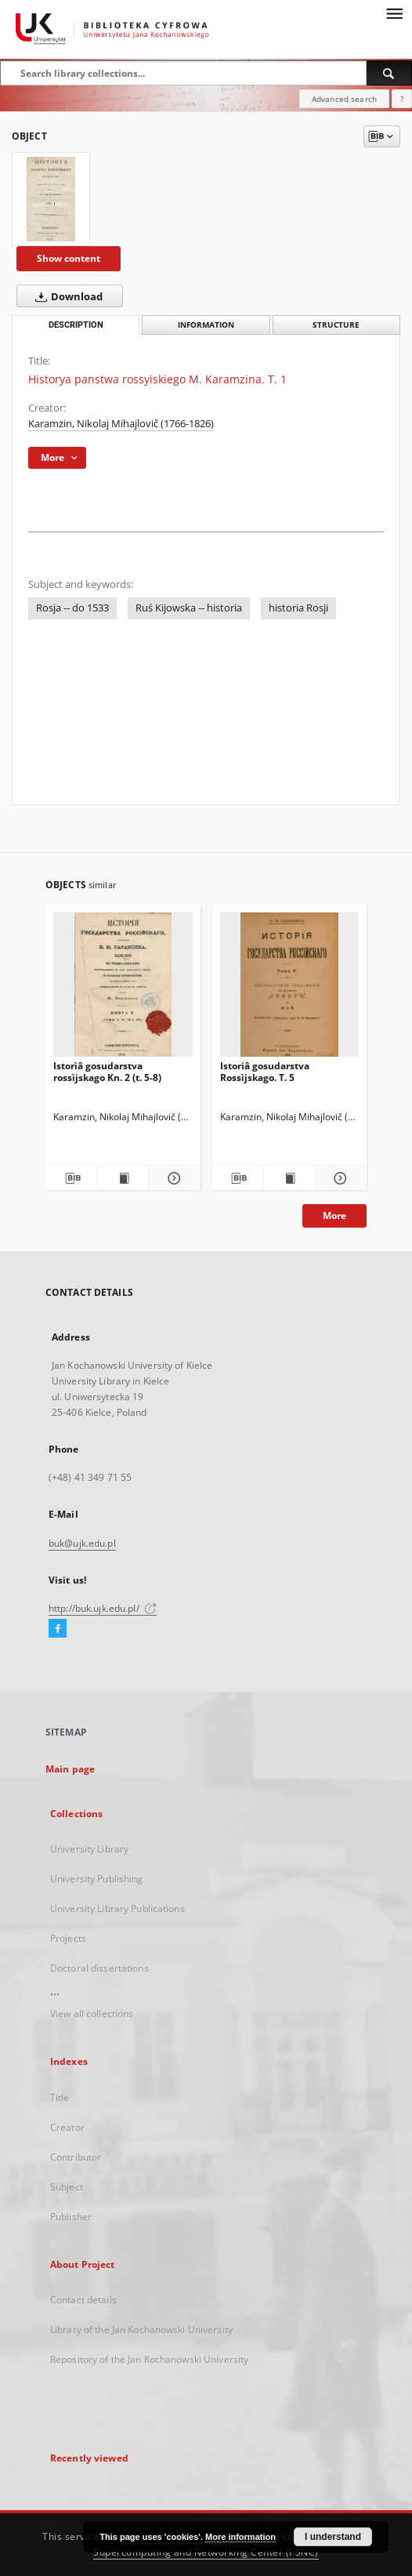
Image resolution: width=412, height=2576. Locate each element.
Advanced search (344, 98)
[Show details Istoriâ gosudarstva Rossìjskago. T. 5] (338, 1178)
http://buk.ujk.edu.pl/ (103, 1608)
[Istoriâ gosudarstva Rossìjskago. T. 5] (290, 988)
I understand (333, 2536)
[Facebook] (58, 1629)
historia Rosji (298, 608)
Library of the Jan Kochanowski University (141, 2329)
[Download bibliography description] (70, 1178)
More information (240, 2537)
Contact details (83, 2299)
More (334, 1215)
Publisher (71, 2216)
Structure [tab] (336, 325)
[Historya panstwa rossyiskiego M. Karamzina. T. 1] (50, 199)
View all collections (91, 2013)
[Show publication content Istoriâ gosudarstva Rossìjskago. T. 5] (289, 1178)
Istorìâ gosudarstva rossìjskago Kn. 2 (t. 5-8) (107, 1071)
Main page (70, 1769)
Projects (68, 1938)
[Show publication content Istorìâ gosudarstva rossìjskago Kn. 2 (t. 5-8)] (122, 1178)
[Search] (389, 72)
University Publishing (96, 1878)
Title (60, 2097)
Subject (66, 2186)
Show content (68, 258)
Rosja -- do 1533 (72, 608)
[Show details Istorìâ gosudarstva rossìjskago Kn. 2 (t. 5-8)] (171, 1178)
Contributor (75, 2157)
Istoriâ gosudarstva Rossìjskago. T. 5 (264, 1071)
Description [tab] (76, 325)
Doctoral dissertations (99, 1968)
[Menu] (394, 12)
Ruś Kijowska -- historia (189, 608)
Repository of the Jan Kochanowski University (149, 2359)
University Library (89, 1849)
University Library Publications (117, 1908)
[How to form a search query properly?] (402, 98)
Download (66, 296)
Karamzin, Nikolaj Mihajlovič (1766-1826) (121, 423)
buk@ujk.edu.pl (82, 1543)
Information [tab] (206, 325)
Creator (67, 2127)
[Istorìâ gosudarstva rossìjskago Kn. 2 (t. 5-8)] (123, 988)
